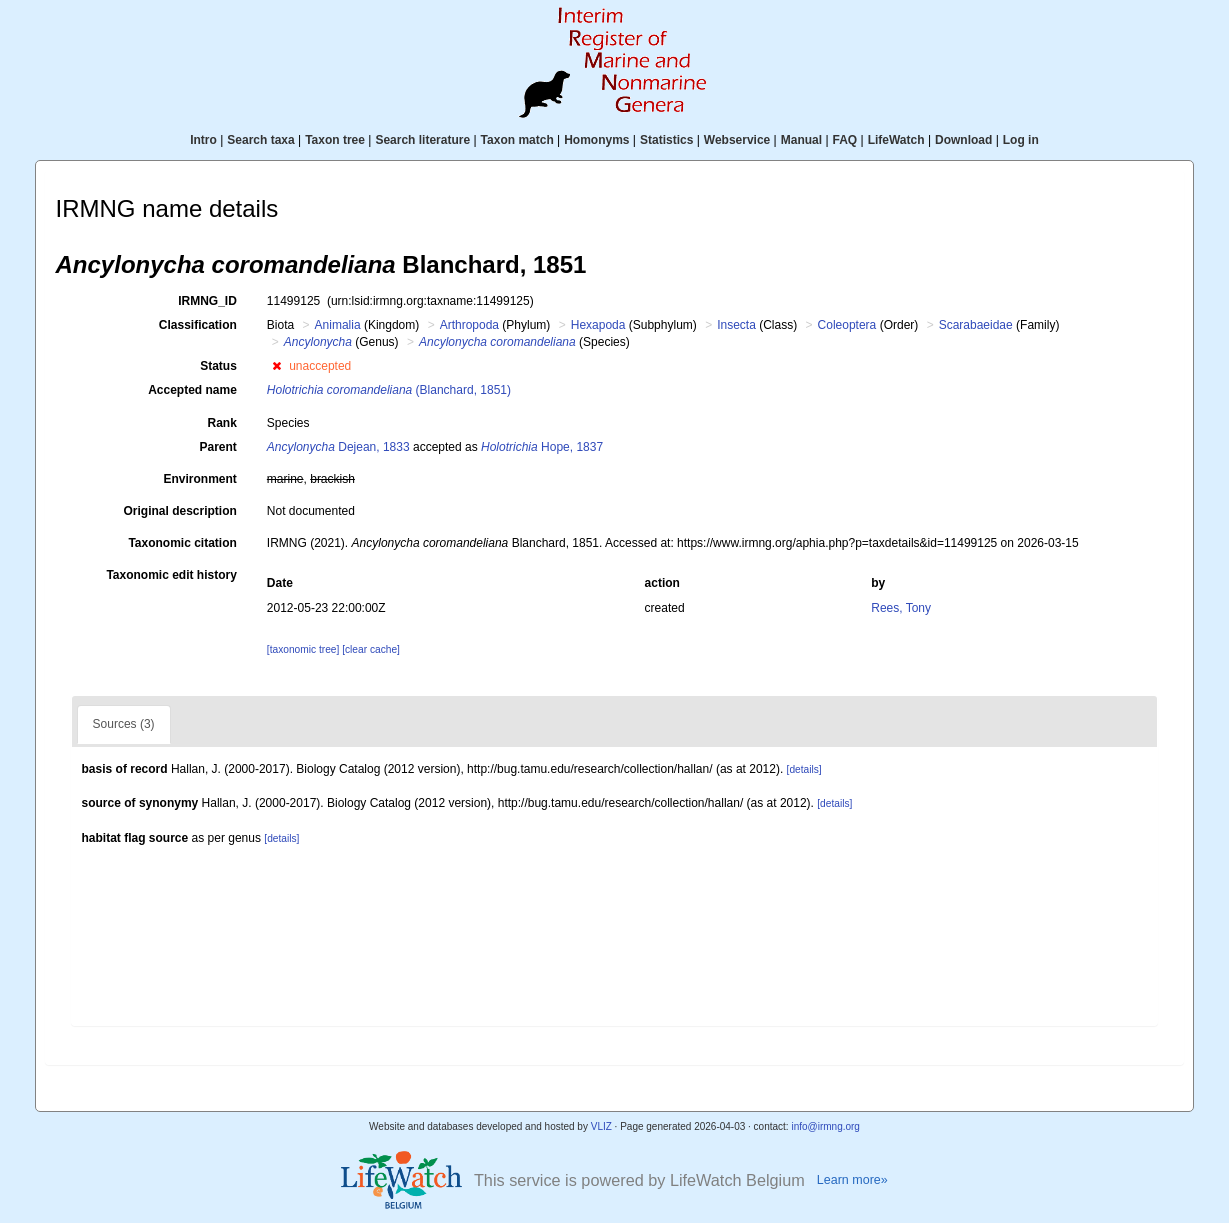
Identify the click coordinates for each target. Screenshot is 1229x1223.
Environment (200, 479)
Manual (801, 140)
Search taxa (260, 140)
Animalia (338, 325)
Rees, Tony (901, 608)
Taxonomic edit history (171, 575)
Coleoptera (847, 325)
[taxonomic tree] (303, 649)
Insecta (736, 325)
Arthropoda (469, 325)
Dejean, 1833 (338, 447)
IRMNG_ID (207, 301)
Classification (198, 325)
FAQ (845, 140)
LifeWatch (896, 140)
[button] (276, 366)
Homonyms (596, 140)
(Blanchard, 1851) (389, 390)
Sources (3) (124, 724)
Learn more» (852, 1180)
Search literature (422, 140)
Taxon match (517, 140)
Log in (1021, 140)
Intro (203, 140)
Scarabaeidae (976, 325)
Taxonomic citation (182, 543)
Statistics (666, 140)
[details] (804, 769)
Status (218, 366)
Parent (217, 447)
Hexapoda (598, 325)
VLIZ (601, 1126)
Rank (222, 423)
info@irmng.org (825, 1126)
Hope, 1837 (542, 447)
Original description (179, 511)
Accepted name (192, 390)
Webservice (737, 140)
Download (963, 140)
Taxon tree (335, 140)
